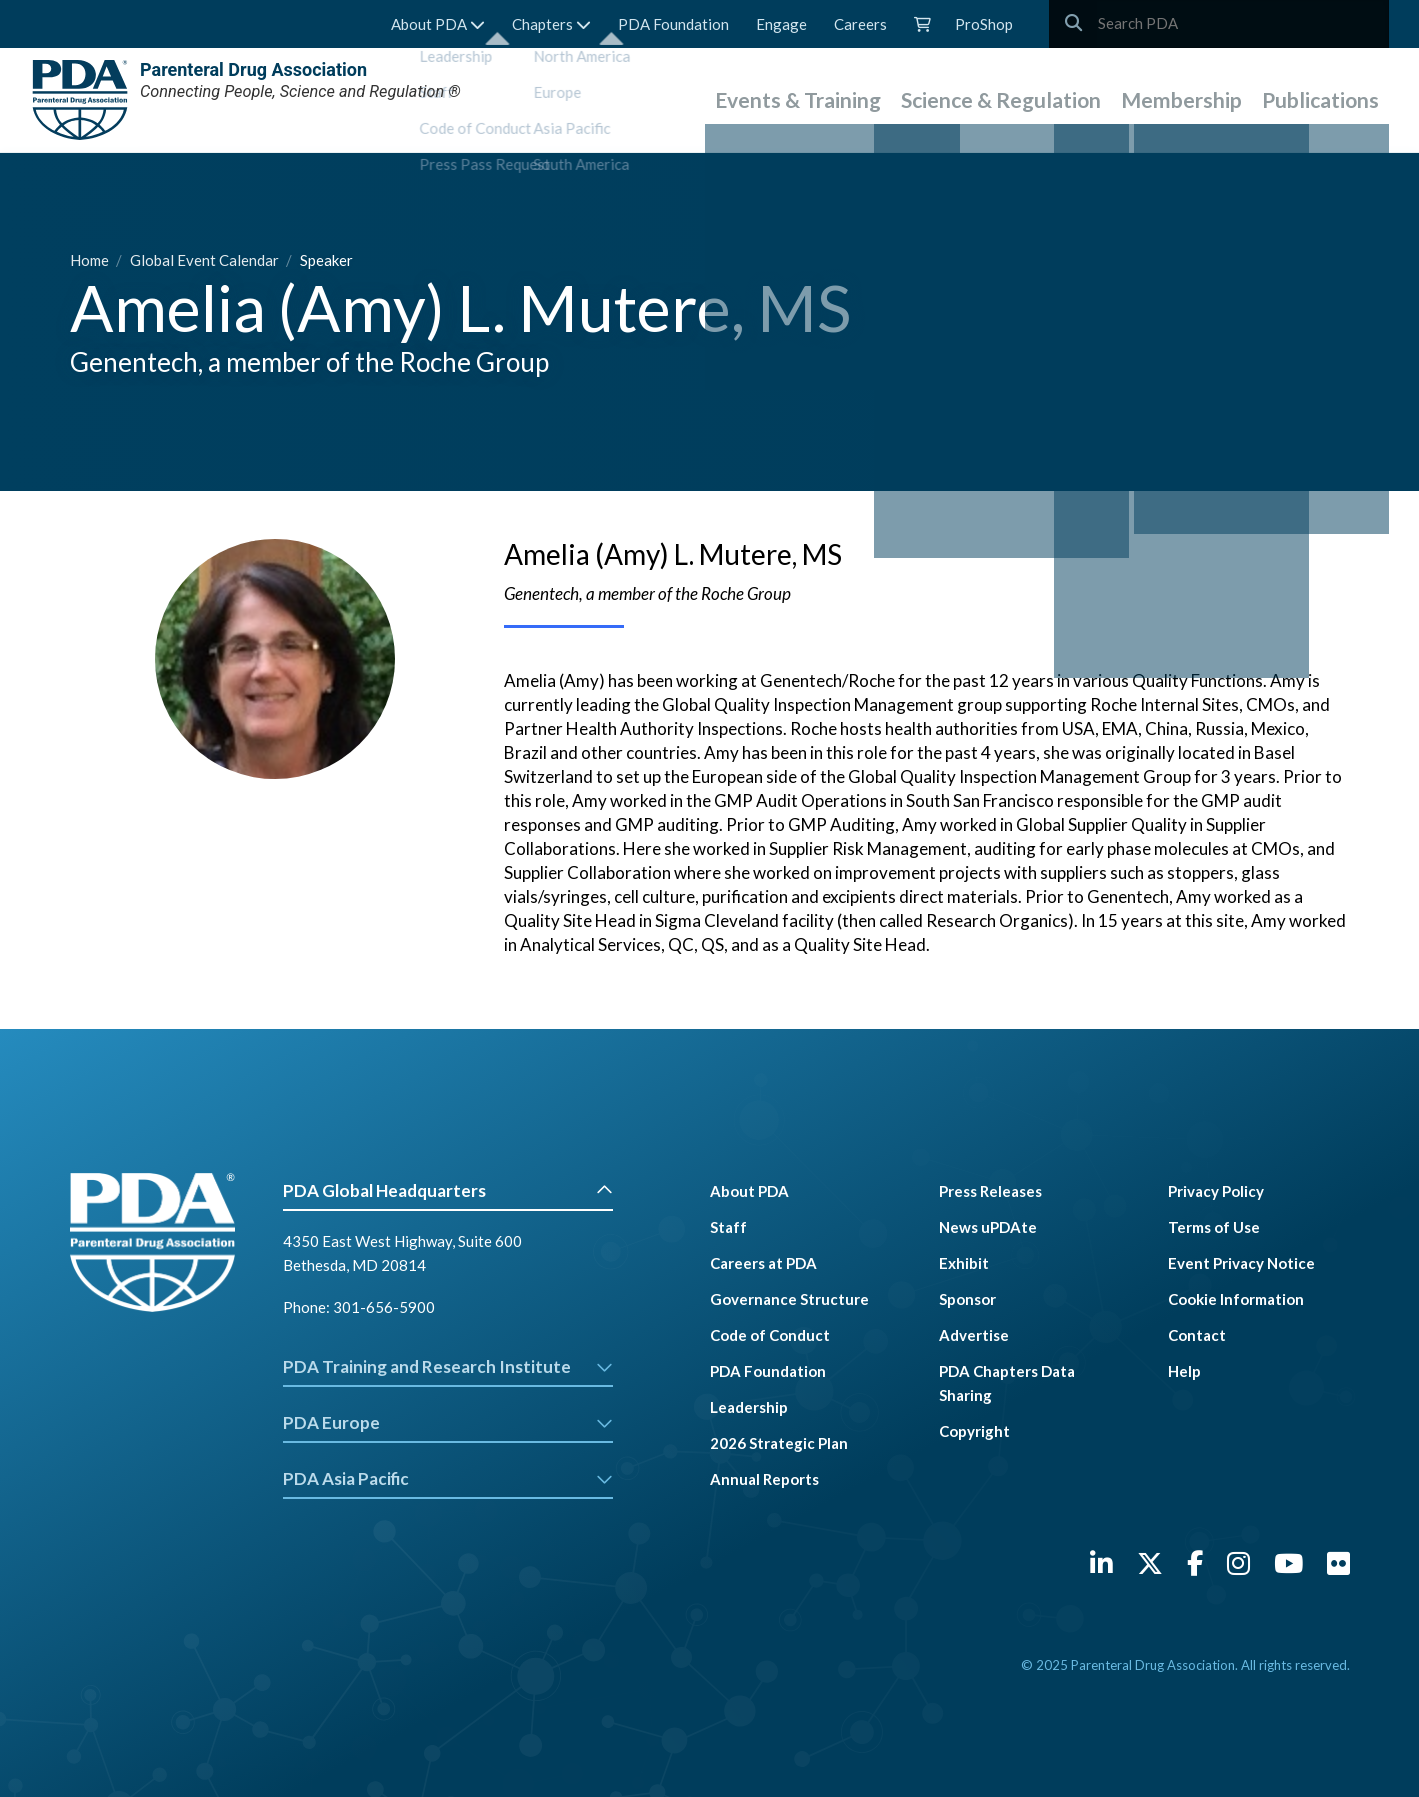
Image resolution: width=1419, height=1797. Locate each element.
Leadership (749, 1407)
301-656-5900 (384, 1307)
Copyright (974, 1431)
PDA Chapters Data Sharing (1007, 1383)
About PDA (438, 24)
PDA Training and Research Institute (448, 1366)
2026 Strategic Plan (779, 1443)
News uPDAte (988, 1227)
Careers (860, 24)
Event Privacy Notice (1241, 1263)
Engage (781, 24)
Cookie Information (1236, 1299)
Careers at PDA (763, 1263)
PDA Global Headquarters (448, 1190)
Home (91, 260)
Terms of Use (1214, 1227)
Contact (1197, 1335)
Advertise (974, 1335)
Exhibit (964, 1263)
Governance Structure (789, 1299)
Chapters (551, 24)
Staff (728, 1227)
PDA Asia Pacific (448, 1478)
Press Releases (990, 1191)
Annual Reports (764, 1479)
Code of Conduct (770, 1335)
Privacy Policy (1216, 1191)
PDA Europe (448, 1422)
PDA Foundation (673, 24)
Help (1184, 1371)
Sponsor (967, 1299)
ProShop (984, 24)
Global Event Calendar (206, 260)
